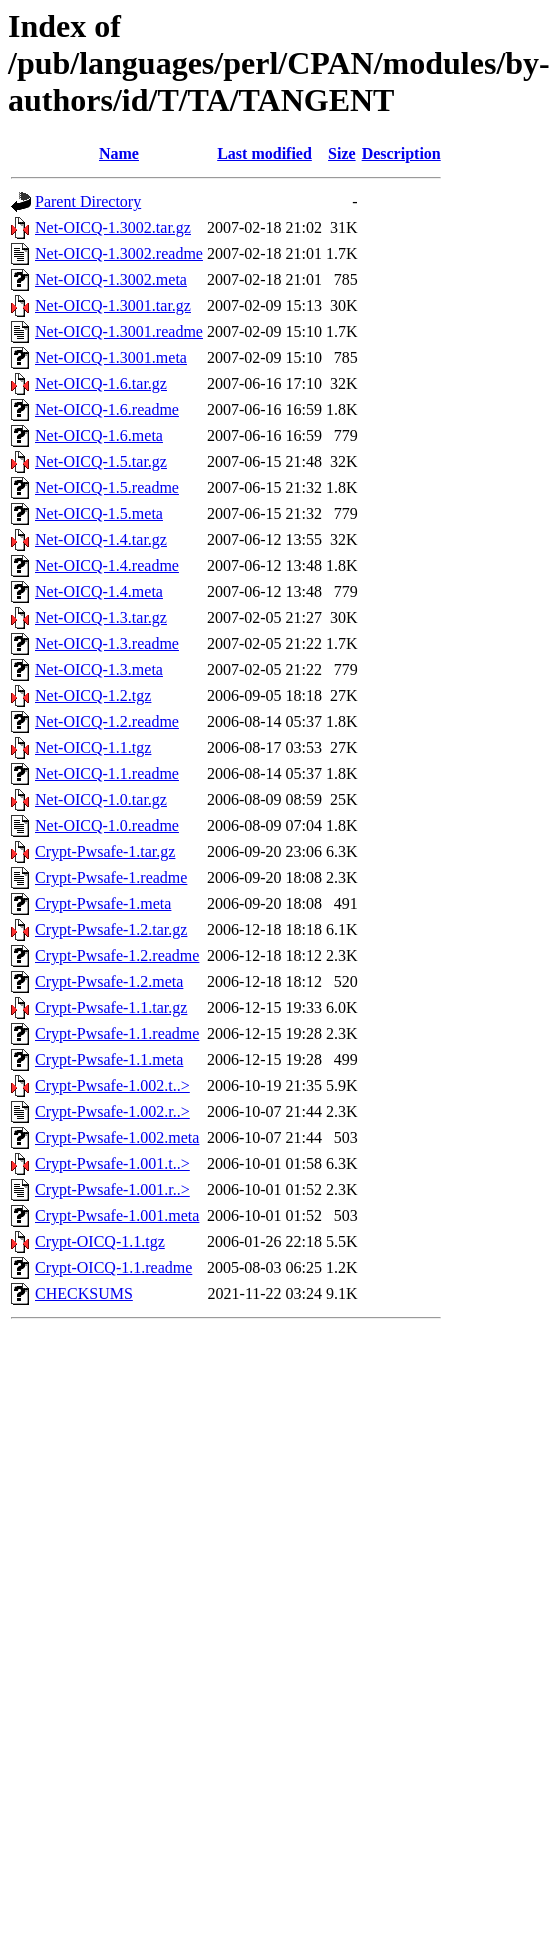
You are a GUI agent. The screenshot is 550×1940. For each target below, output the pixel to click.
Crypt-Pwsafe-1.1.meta (109, 1059)
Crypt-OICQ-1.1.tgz (100, 1241)
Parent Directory (88, 201)
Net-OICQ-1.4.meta (99, 591)
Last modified (264, 153)
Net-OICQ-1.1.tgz (93, 747)
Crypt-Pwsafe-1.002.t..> (112, 1085)
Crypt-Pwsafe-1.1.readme (117, 1033)
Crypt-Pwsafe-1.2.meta (109, 981)
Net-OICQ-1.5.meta (99, 513)
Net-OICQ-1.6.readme (107, 409)
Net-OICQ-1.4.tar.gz (101, 539)
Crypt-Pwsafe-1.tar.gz (105, 851)
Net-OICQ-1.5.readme (107, 487)
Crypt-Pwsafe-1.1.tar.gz (111, 1007)
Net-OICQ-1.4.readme (107, 565)
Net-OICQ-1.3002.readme (119, 253)
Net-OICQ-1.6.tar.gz (101, 383)
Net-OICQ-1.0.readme (107, 825)
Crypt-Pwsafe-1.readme (111, 877)
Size (342, 153)
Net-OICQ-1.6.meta (99, 435)
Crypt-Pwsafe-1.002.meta (117, 1137)
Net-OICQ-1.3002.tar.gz (113, 227)
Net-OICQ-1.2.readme (107, 721)
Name (119, 153)
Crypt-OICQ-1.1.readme (113, 1267)
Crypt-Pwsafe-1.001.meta (117, 1215)
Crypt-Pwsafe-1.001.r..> (112, 1189)
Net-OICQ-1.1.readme (107, 773)
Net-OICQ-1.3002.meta (111, 279)
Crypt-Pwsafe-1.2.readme (117, 955)
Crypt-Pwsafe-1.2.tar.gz (111, 929)
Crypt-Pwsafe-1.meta (103, 903)
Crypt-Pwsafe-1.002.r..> (112, 1111)
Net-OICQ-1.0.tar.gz (101, 799)
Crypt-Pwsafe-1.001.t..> (112, 1163)
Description (401, 153)
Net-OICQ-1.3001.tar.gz (113, 305)
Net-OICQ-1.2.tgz (93, 695)
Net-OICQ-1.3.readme (107, 643)
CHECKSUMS (84, 1293)
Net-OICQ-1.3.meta (99, 669)
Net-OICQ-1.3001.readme (119, 331)
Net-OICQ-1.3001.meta (111, 357)
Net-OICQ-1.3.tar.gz (101, 617)
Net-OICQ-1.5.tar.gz (101, 461)
